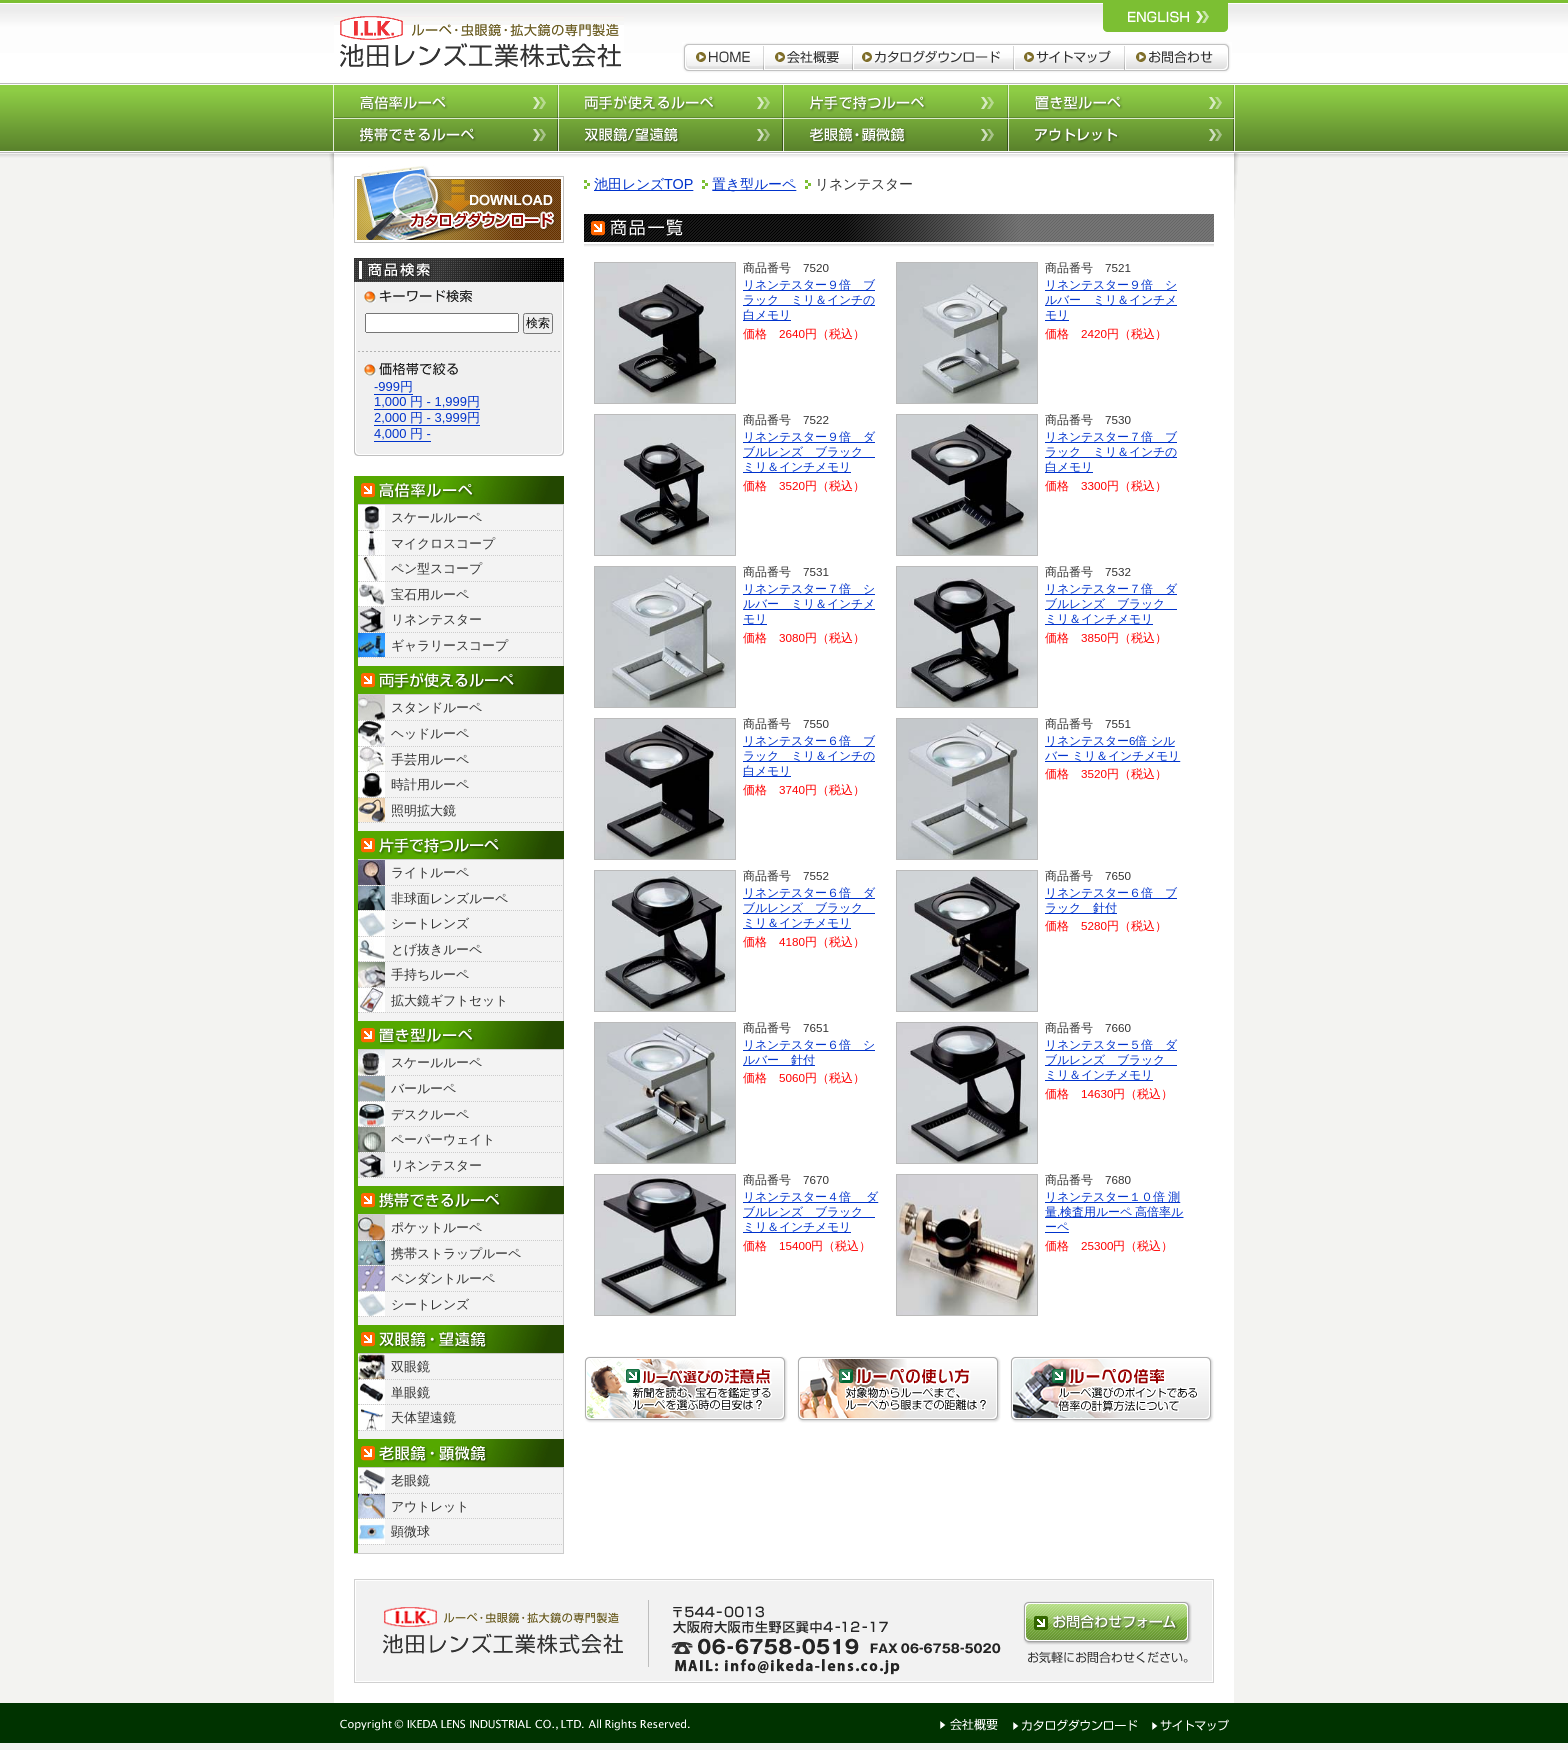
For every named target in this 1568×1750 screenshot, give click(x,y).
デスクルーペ (430, 1114)
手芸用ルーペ (430, 759)
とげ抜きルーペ (436, 949)
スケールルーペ (436, 517)
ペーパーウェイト (443, 1139)
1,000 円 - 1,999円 (427, 401)
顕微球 (410, 1531)
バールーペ (423, 1088)
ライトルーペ (430, 872)
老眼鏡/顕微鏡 (895, 135)
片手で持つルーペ (895, 100)
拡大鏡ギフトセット (449, 1000)
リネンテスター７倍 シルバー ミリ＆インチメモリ (809, 603)
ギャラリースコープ (449, 645)
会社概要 (808, 57)
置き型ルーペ (1121, 100)
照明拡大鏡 (423, 810)
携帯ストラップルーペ (456, 1253)
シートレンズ (430, 923)
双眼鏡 (410, 1366)
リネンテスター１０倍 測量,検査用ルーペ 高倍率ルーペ (1114, 1211)
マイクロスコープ (443, 543)
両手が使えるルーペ (670, 100)
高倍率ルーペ (445, 100)
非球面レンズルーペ (449, 898)
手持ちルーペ (430, 974)
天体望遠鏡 (423, 1417)
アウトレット (1121, 135)
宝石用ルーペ (430, 594)
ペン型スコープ (436, 568)
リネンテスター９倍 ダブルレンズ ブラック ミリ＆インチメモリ (809, 451)
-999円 (393, 386)
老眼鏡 (410, 1480)
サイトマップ (1069, 57)
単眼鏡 (410, 1392)
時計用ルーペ (430, 784)
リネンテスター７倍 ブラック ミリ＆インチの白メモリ (1111, 451)
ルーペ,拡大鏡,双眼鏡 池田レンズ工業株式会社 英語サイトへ (1165, 16)
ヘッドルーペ (430, 733)
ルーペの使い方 (899, 1389)
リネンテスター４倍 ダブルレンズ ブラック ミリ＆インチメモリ (810, 1211)
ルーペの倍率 (1112, 1389)
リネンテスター (436, 619)
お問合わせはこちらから (1107, 1622)
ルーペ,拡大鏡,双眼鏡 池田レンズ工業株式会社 (479, 42)
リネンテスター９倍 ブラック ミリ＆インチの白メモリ (809, 299)
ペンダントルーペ (443, 1278)
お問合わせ (1178, 57)
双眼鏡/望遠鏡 (670, 135)
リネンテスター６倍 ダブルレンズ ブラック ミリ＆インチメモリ (809, 907)
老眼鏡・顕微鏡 (459, 1453)
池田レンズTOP (643, 184)
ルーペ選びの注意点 (686, 1389)
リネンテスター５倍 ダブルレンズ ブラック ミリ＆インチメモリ (1111, 1059)
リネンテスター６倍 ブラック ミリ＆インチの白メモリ (809, 755)
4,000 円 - (402, 433)
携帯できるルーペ (445, 135)
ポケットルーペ (436, 1227)
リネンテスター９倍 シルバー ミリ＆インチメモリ (1111, 299)
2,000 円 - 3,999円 (427, 417)
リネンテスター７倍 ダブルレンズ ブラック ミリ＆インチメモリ (1111, 603)
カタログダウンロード (933, 57)
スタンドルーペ (436, 707)
